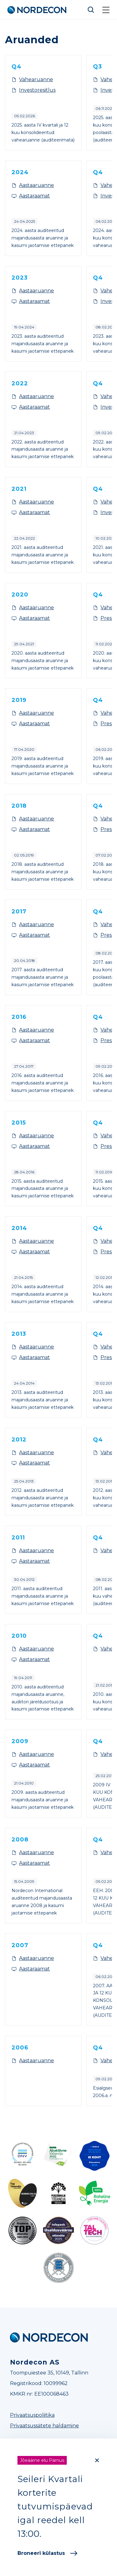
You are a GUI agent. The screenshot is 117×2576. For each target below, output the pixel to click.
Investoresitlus (37, 90)
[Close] (97, 2460)
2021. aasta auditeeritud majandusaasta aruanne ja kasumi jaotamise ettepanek (43, 555)
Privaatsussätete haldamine (44, 2426)
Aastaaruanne (36, 185)
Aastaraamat (34, 196)
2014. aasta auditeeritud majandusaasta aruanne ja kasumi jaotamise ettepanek (43, 1294)
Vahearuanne (36, 79)
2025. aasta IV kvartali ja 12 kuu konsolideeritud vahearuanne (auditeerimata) (43, 132)
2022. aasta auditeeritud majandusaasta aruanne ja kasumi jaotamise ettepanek (43, 449)
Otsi (91, 10)
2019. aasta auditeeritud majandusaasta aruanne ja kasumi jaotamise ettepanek (43, 766)
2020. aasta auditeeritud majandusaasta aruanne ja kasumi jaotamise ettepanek (43, 660)
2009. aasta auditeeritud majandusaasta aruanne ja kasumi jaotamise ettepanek (43, 1799)
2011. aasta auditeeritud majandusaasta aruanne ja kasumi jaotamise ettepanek (43, 1596)
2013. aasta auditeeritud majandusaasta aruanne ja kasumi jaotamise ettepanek (43, 1400)
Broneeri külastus (47, 2553)
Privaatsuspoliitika (32, 2415)
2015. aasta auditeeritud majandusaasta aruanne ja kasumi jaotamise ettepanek (43, 1188)
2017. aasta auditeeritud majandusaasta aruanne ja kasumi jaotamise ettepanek (43, 977)
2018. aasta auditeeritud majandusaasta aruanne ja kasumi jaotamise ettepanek (43, 871)
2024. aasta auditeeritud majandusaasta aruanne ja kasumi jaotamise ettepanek (43, 238)
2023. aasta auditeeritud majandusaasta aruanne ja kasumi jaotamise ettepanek (43, 343)
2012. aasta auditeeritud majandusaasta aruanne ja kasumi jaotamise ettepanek (43, 1498)
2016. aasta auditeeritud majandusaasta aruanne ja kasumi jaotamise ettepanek (43, 1083)
